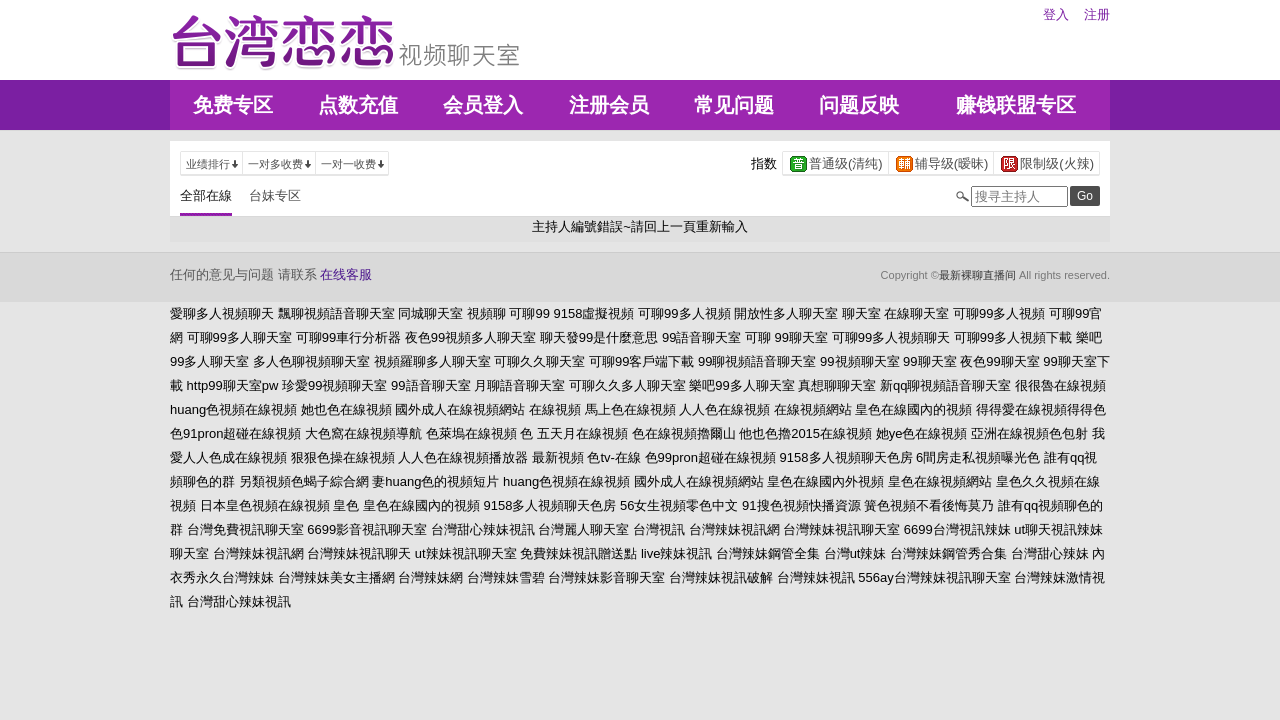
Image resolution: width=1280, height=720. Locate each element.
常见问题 (734, 105)
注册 (1097, 14)
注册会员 (609, 105)
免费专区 (233, 105)
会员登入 (483, 105)
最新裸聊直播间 (977, 275)
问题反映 (859, 105)
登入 (1056, 14)
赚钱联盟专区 (1016, 105)
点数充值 (358, 105)
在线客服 (346, 274)
